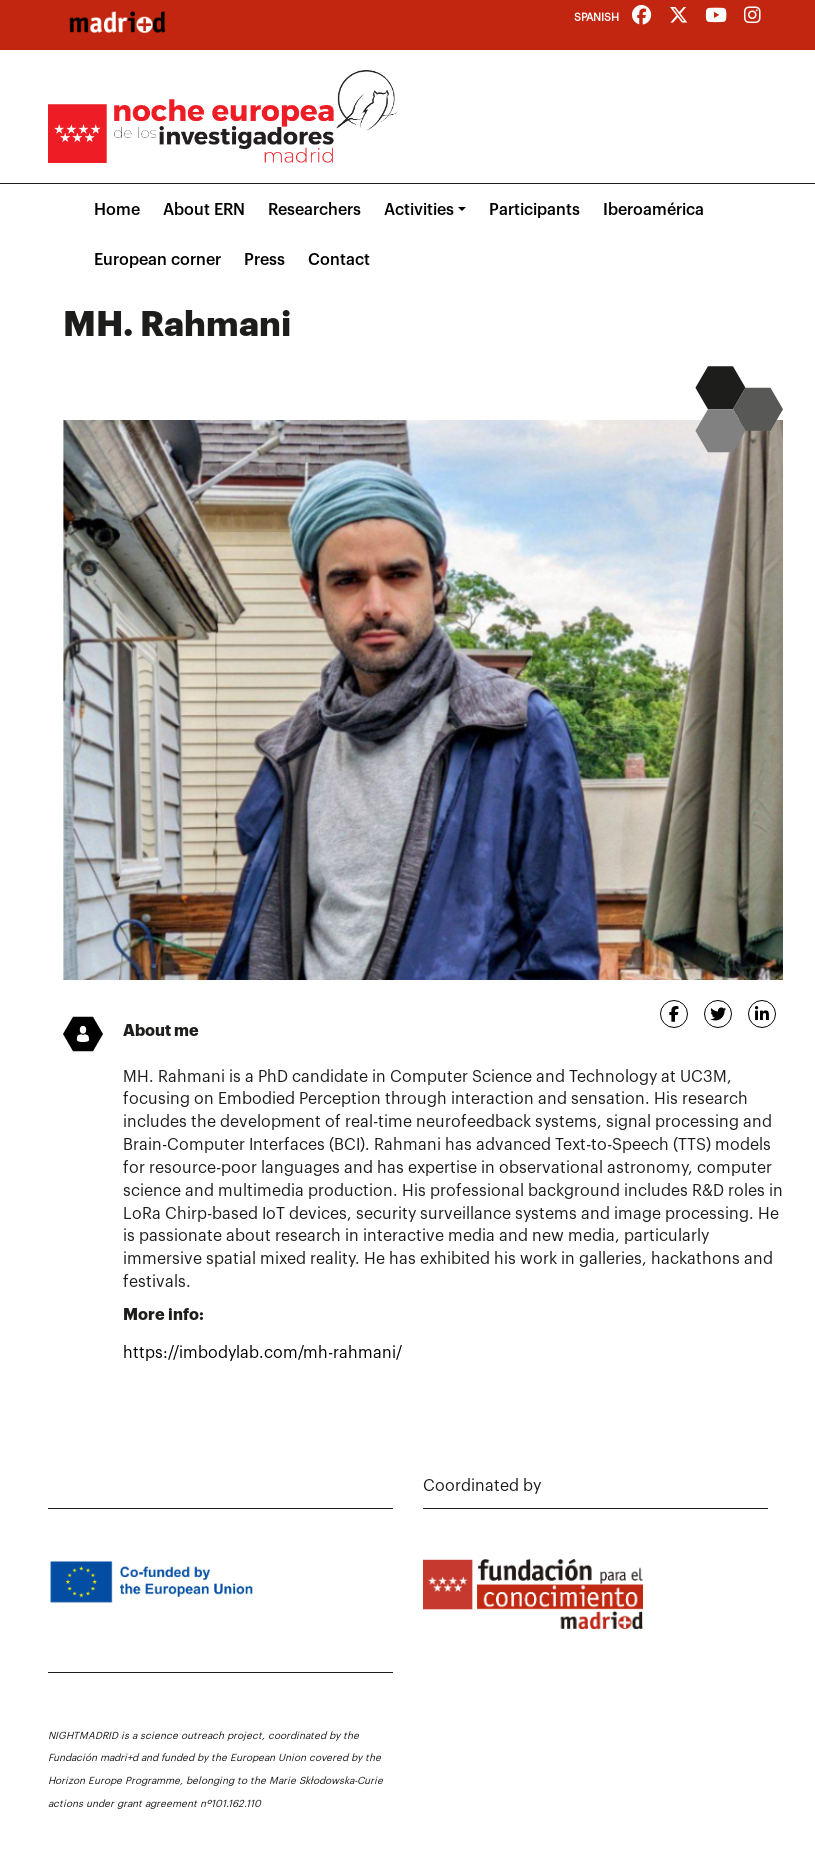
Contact (339, 260)
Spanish (596, 17)
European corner (157, 260)
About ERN (204, 210)
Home (117, 210)
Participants (534, 210)
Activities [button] (419, 210)
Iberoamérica (653, 210)
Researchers (314, 210)
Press (264, 260)
